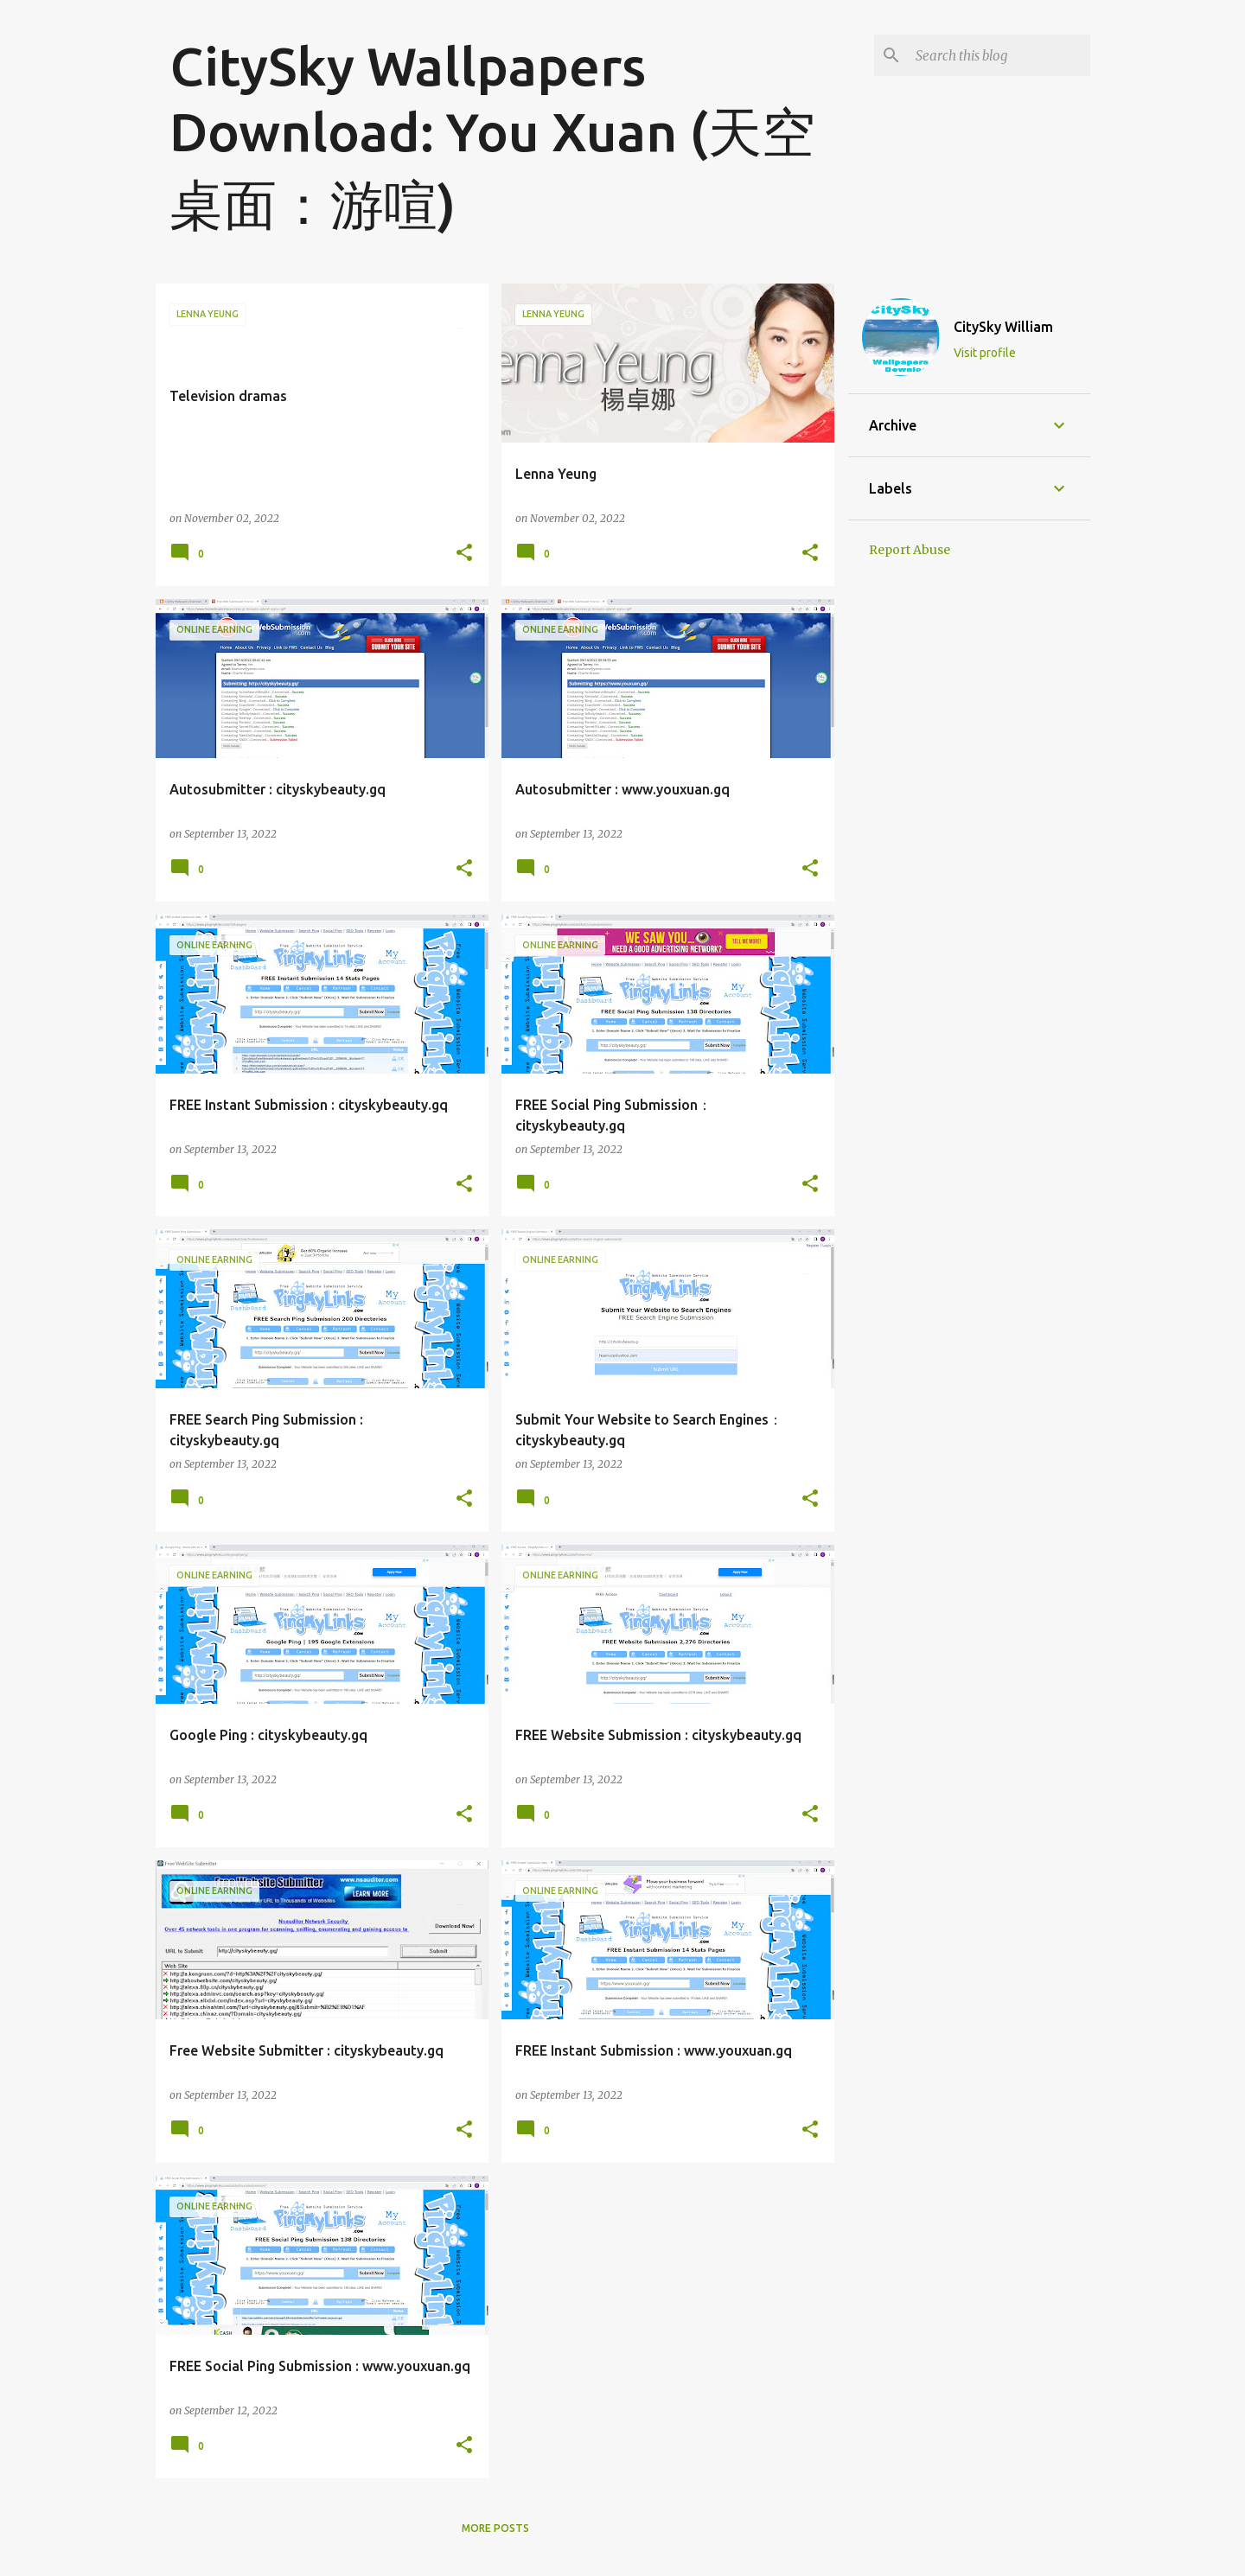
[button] (464, 553)
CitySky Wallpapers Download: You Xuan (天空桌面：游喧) (492, 134)
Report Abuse (909, 550)
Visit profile (985, 353)
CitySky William (1003, 327)
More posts (495, 2528)
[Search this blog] (999, 55)
